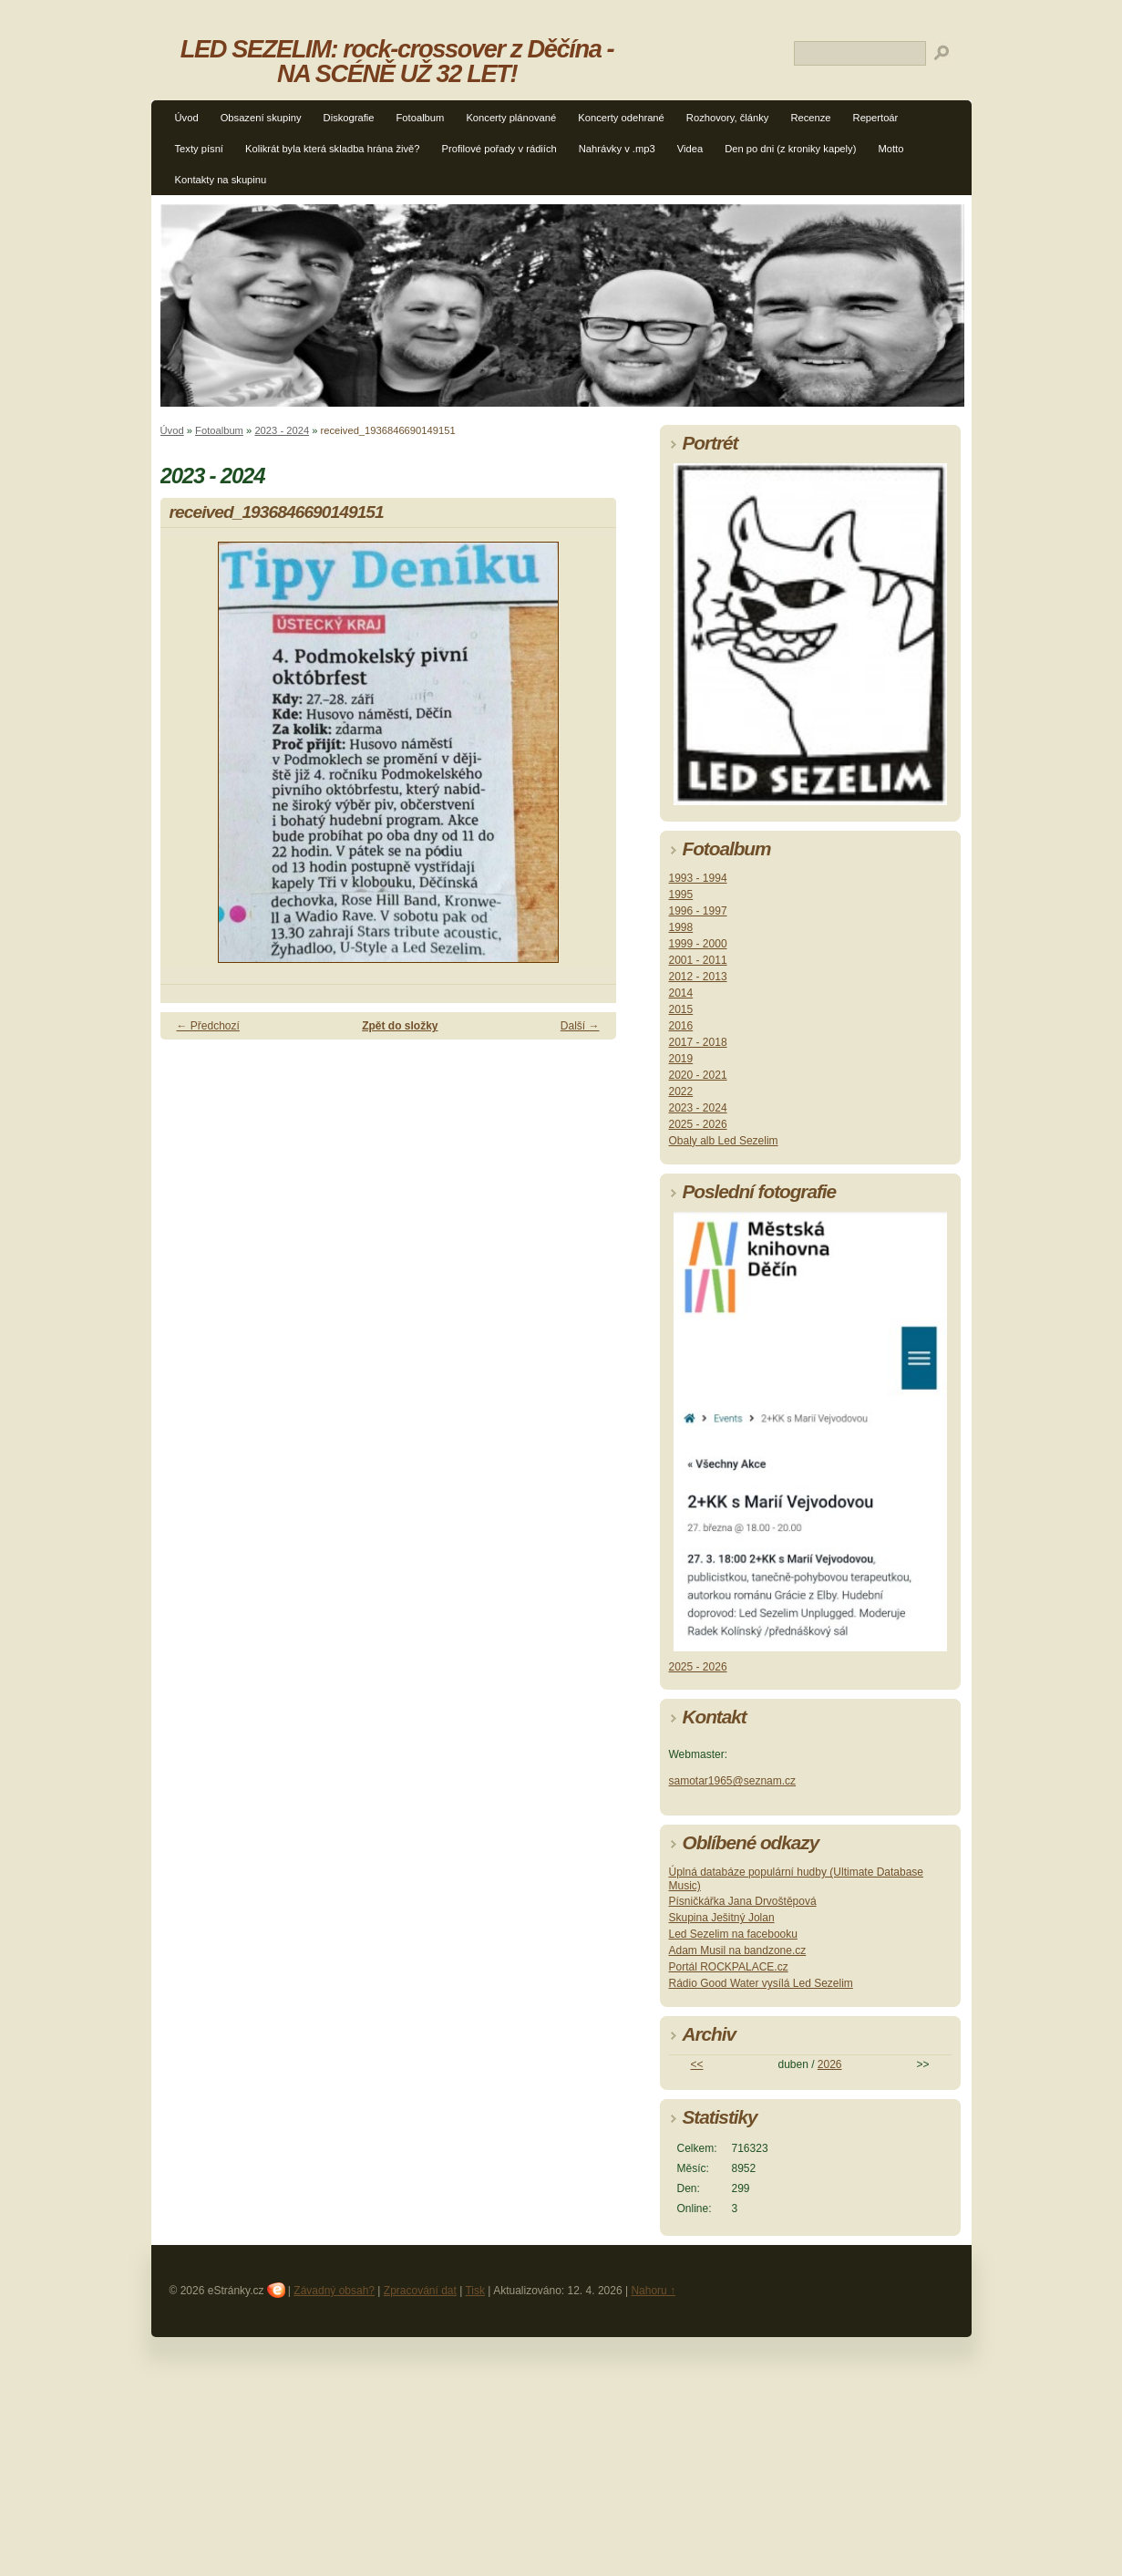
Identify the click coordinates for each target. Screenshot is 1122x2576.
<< (696, 2064)
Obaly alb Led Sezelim (723, 1140)
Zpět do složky (399, 1025)
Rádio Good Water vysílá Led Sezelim (761, 1983)
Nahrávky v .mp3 (617, 148)
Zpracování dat (420, 2290)
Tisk (475, 2290)
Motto (890, 148)
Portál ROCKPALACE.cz (728, 1966)
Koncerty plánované (511, 117)
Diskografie (349, 117)
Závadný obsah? (334, 2290)
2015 (681, 1009)
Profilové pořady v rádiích (499, 148)
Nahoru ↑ (653, 2290)
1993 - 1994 (698, 878)
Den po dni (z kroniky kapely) (790, 148)
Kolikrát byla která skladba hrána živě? (332, 148)
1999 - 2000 (698, 943)
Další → (580, 1025)
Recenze (810, 117)
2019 (681, 1058)
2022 (681, 1091)
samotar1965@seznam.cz (733, 1780)
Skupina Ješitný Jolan (722, 1917)
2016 (681, 1025)
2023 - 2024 (281, 430)
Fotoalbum (420, 117)
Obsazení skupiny (261, 117)
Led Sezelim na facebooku (733, 1934)
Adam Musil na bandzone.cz (738, 1950)
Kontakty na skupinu (221, 179)
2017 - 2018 (698, 1042)
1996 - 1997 (698, 911)
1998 (681, 927)
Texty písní (199, 148)
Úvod (187, 117)
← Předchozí (208, 1025)
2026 (830, 2064)
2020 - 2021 (698, 1075)
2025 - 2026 (698, 1124)
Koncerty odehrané (621, 117)
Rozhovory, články (727, 117)
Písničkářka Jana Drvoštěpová (743, 1901)
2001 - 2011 (698, 960)
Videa (690, 148)
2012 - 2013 (698, 976)
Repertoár (876, 117)
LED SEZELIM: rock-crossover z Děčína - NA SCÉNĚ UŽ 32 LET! (397, 61)
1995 (681, 894)
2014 (681, 993)
